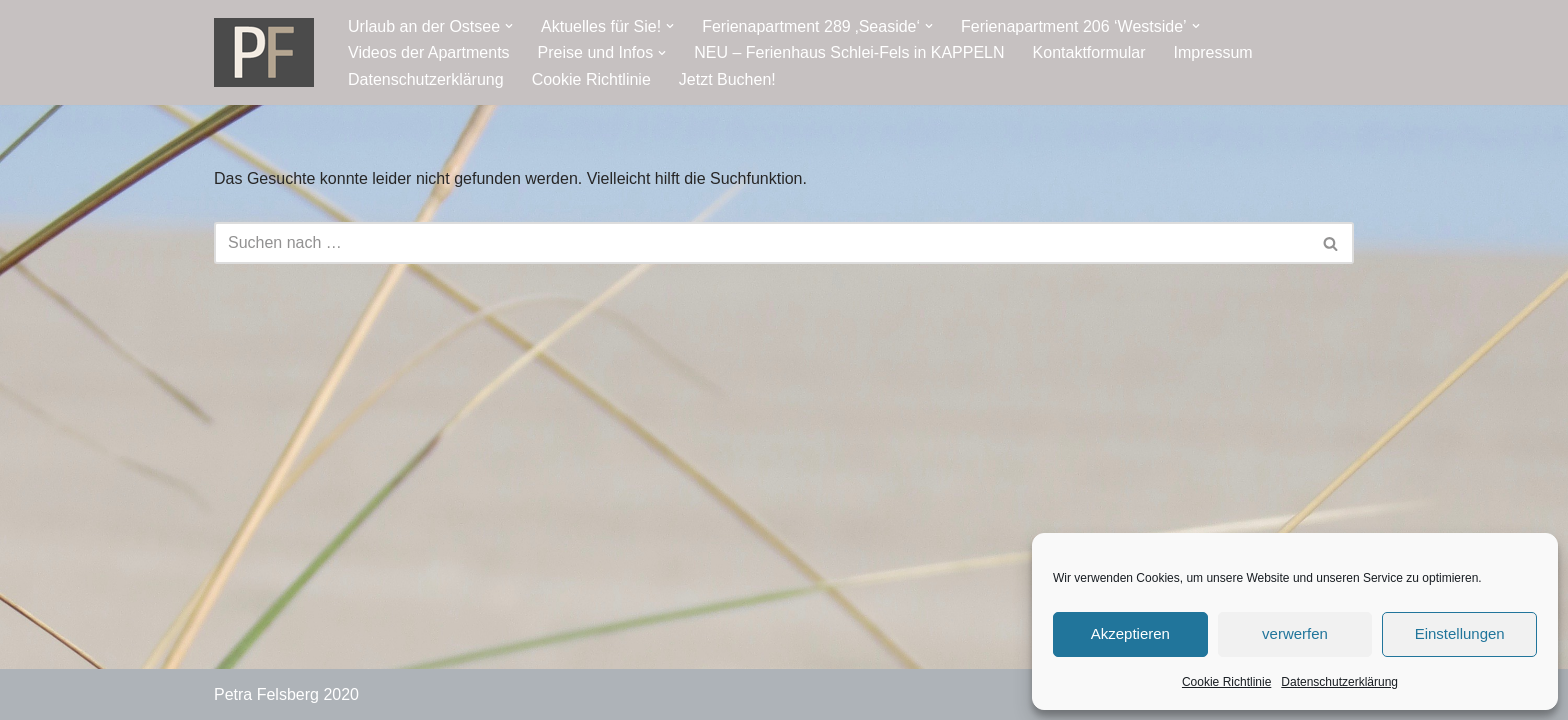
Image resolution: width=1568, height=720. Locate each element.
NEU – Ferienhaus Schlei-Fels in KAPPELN (849, 52)
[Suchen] (761, 243)
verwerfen (1295, 633)
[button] (509, 26)
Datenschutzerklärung (1339, 682)
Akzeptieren (1130, 633)
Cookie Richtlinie (1226, 682)
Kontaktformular (1089, 52)
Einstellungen (1460, 633)
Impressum (1213, 52)
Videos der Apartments (429, 52)
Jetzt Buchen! (727, 79)
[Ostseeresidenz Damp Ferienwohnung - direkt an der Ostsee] (264, 52)
